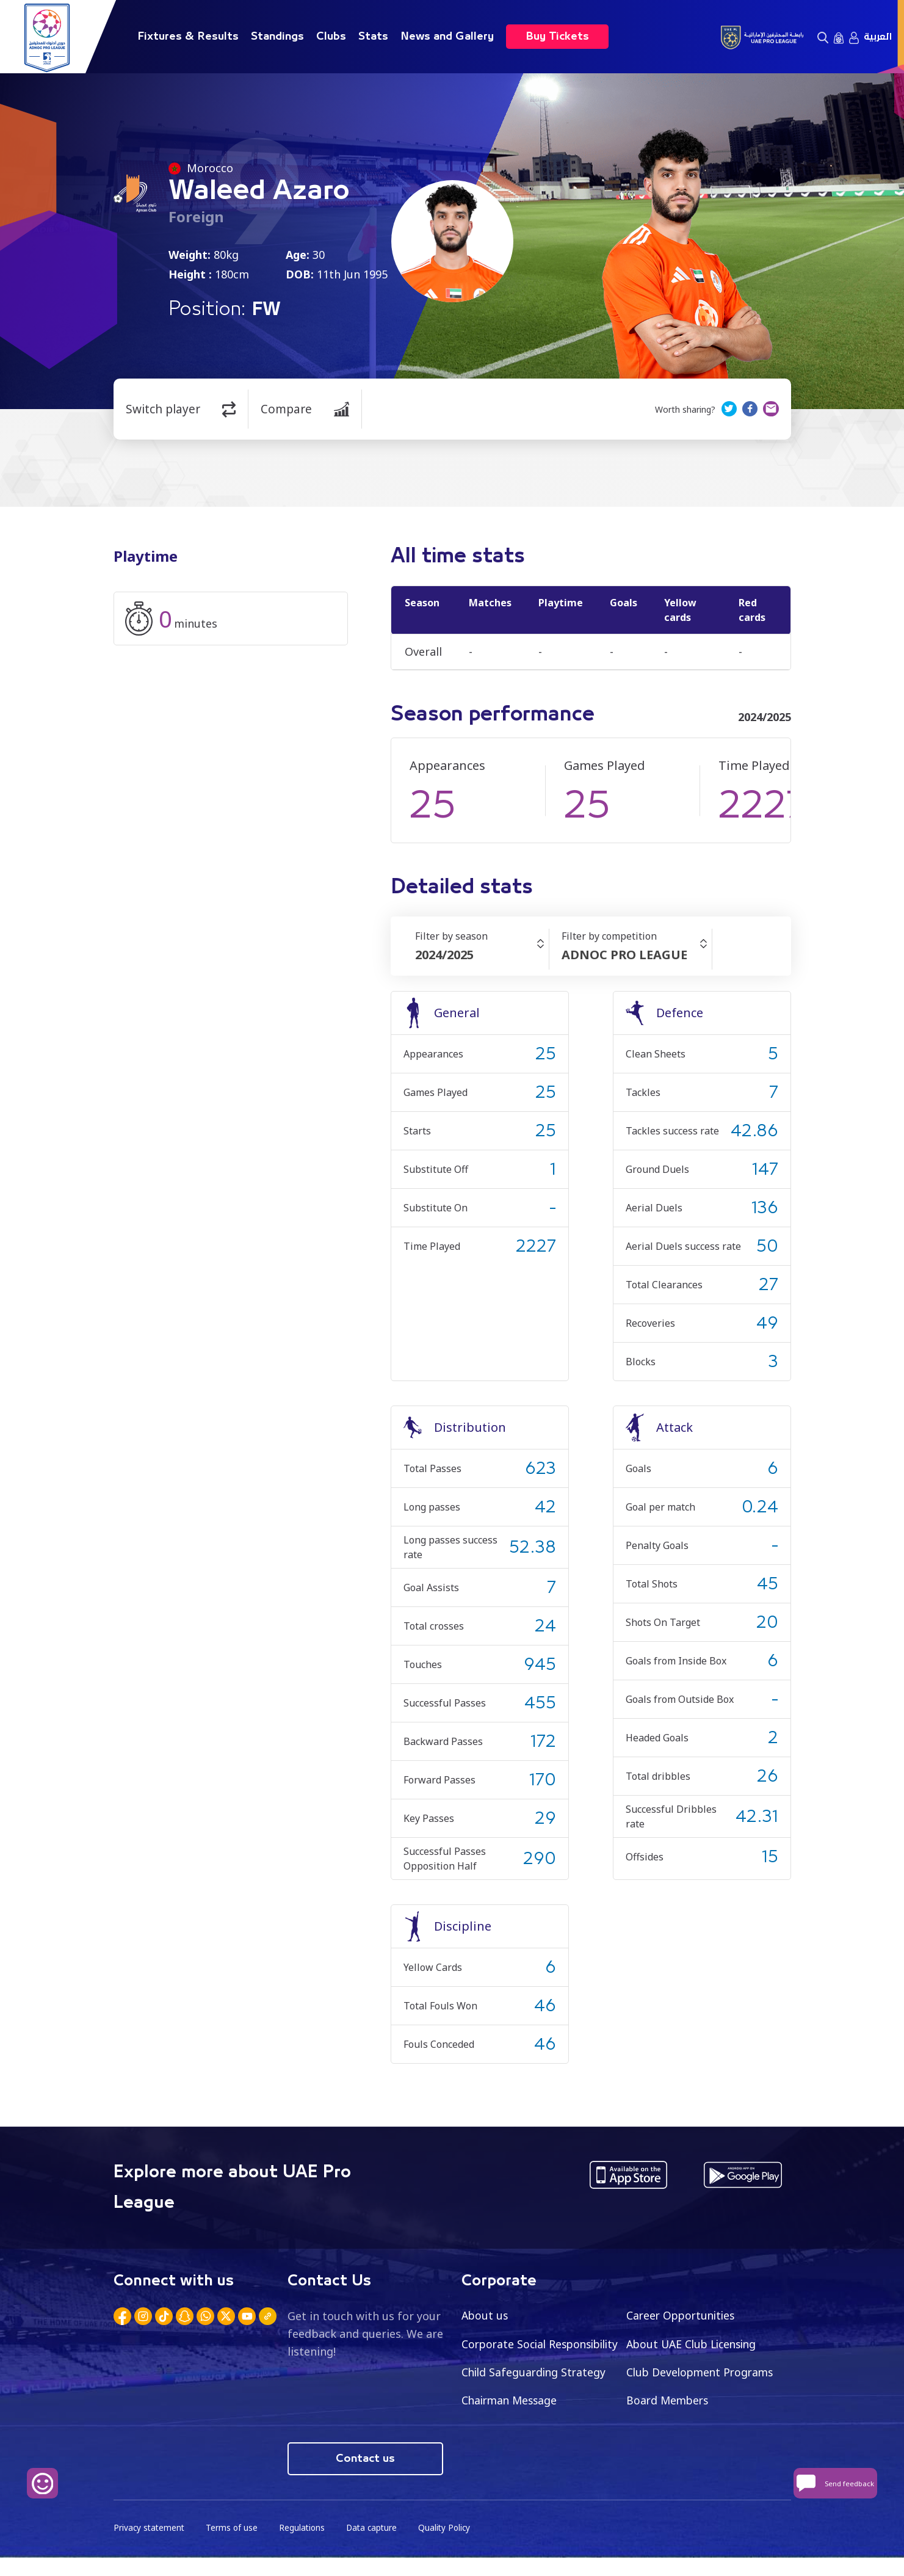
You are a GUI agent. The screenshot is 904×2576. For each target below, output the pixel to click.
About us (485, 2315)
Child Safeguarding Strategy (700, 2372)
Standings (277, 37)
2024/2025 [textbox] (444, 954)
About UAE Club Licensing (695, 2344)
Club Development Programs (537, 2401)
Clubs (331, 37)
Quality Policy (452, 2546)
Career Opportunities (683, 2315)
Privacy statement (150, 2546)
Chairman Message (676, 2401)
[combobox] (482, 954)
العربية (878, 36)
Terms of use (234, 2546)
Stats (373, 37)
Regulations (305, 2546)
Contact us (365, 2476)
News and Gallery (447, 37)
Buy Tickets (557, 37)
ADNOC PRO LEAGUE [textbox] (624, 954)
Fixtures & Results (188, 37)
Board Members (504, 2430)
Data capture (376, 2546)
